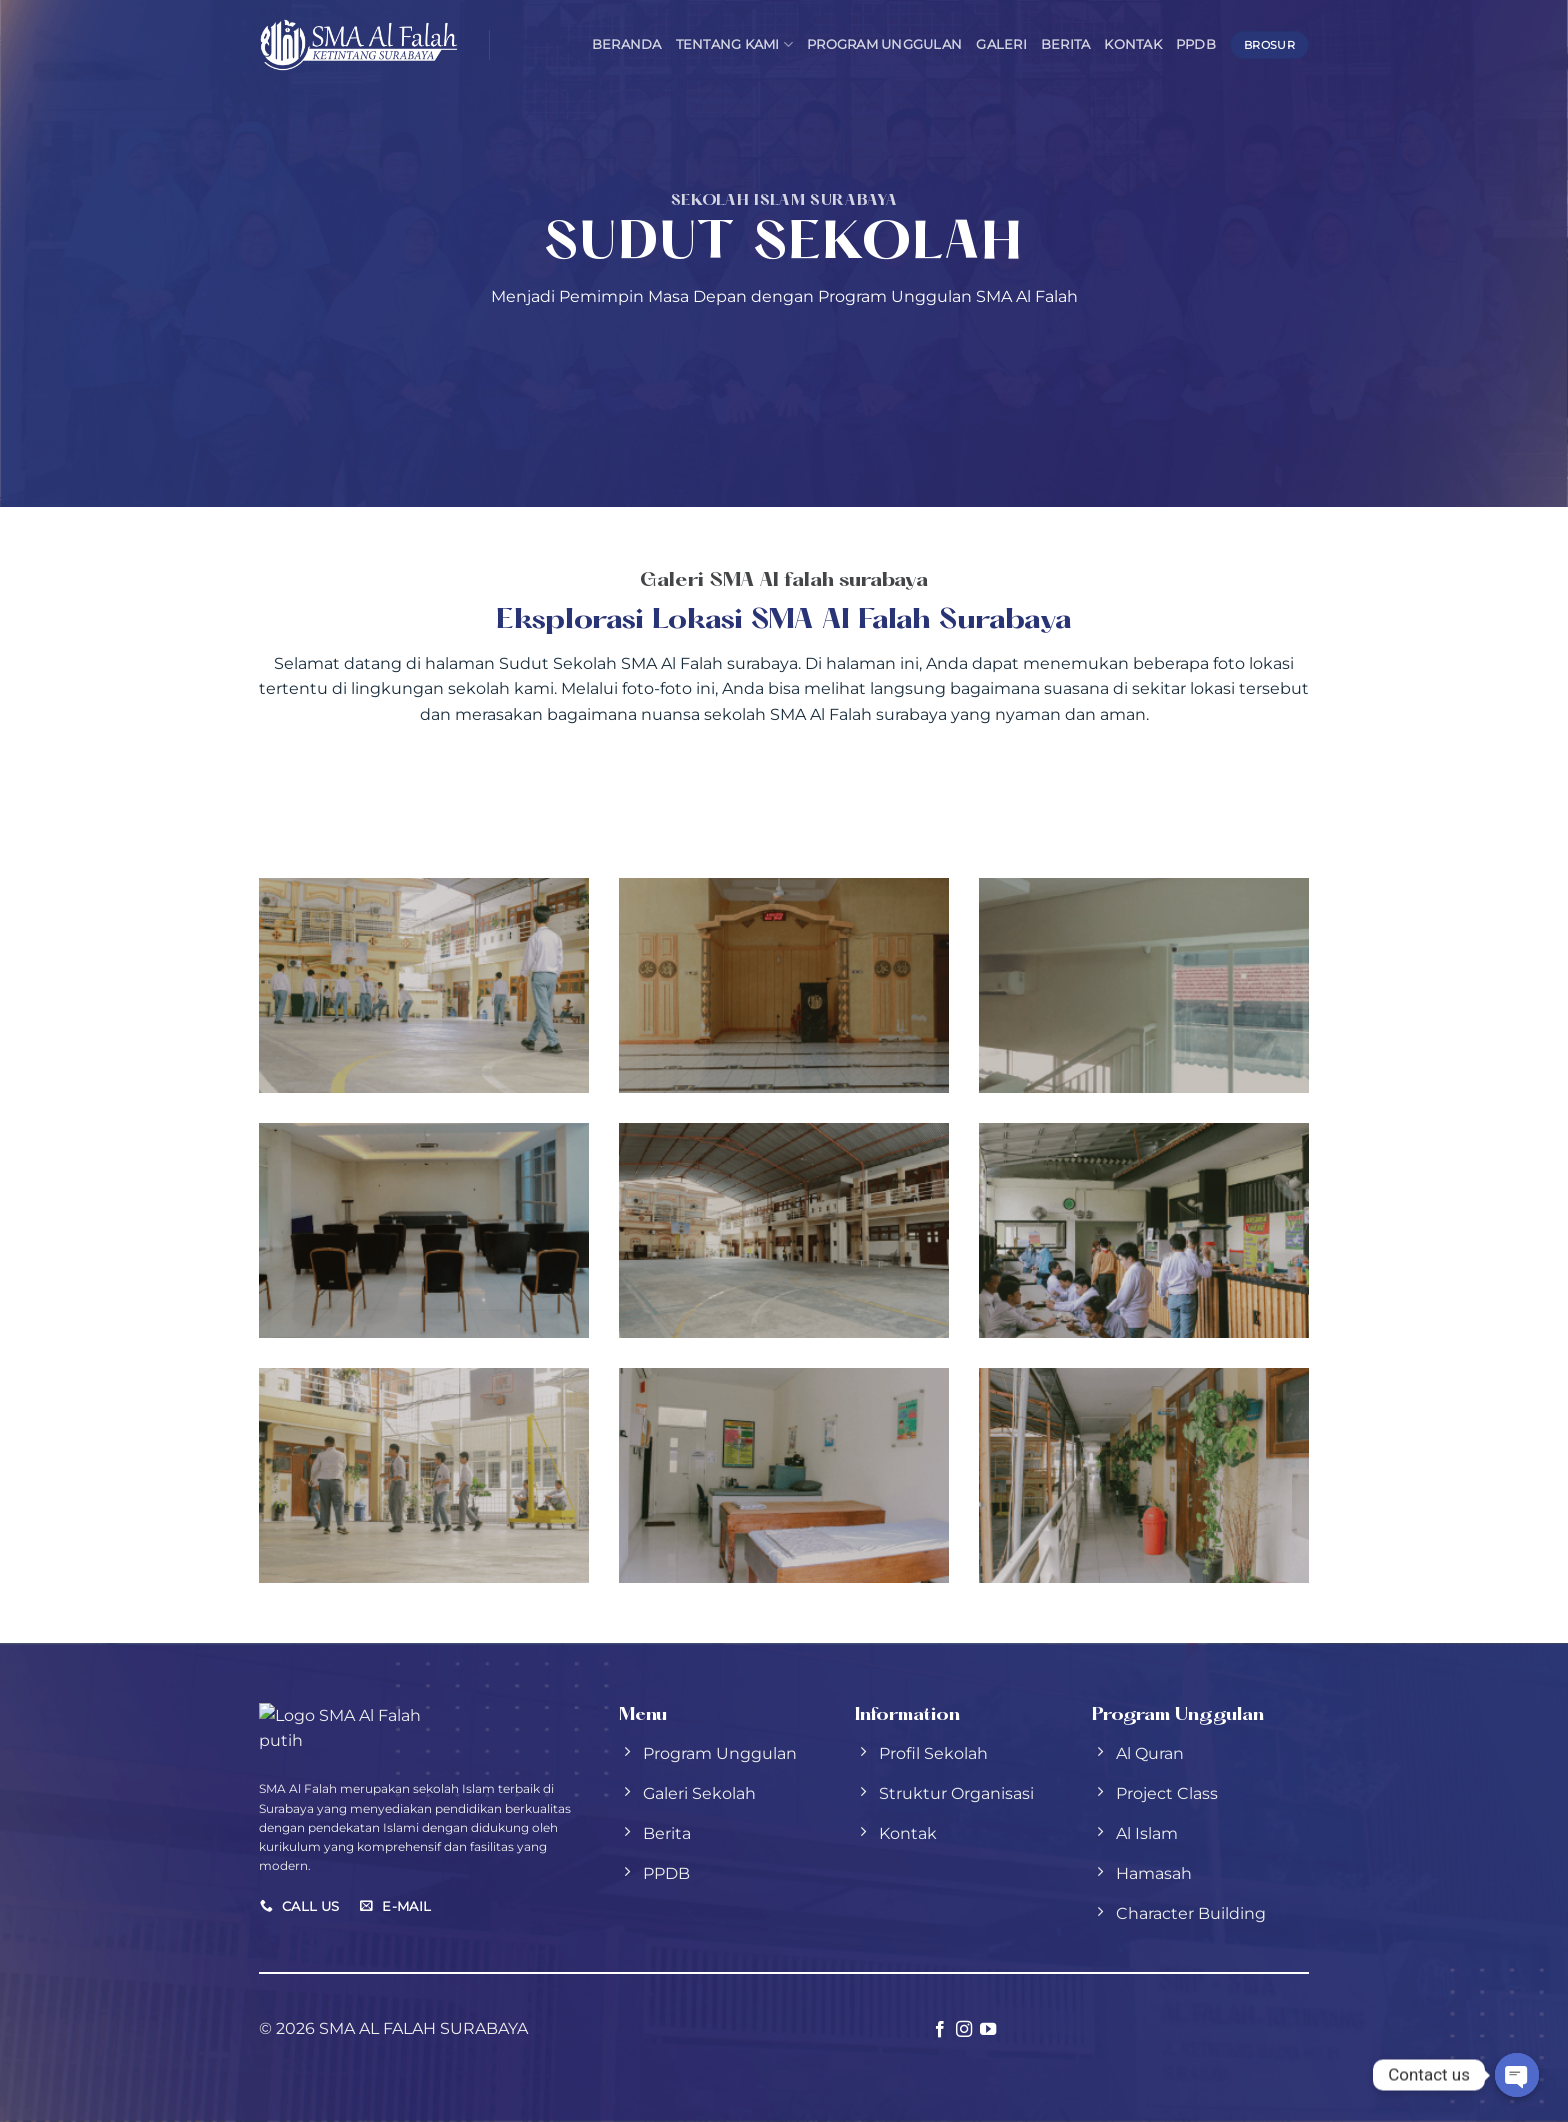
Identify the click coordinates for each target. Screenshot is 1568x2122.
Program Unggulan (884, 44)
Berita (1066, 44)
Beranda (627, 44)
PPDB (1196, 44)
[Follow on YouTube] (988, 2030)
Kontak (1133, 44)
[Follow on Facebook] (939, 2030)
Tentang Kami (735, 44)
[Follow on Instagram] (964, 2030)
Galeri (1001, 44)
